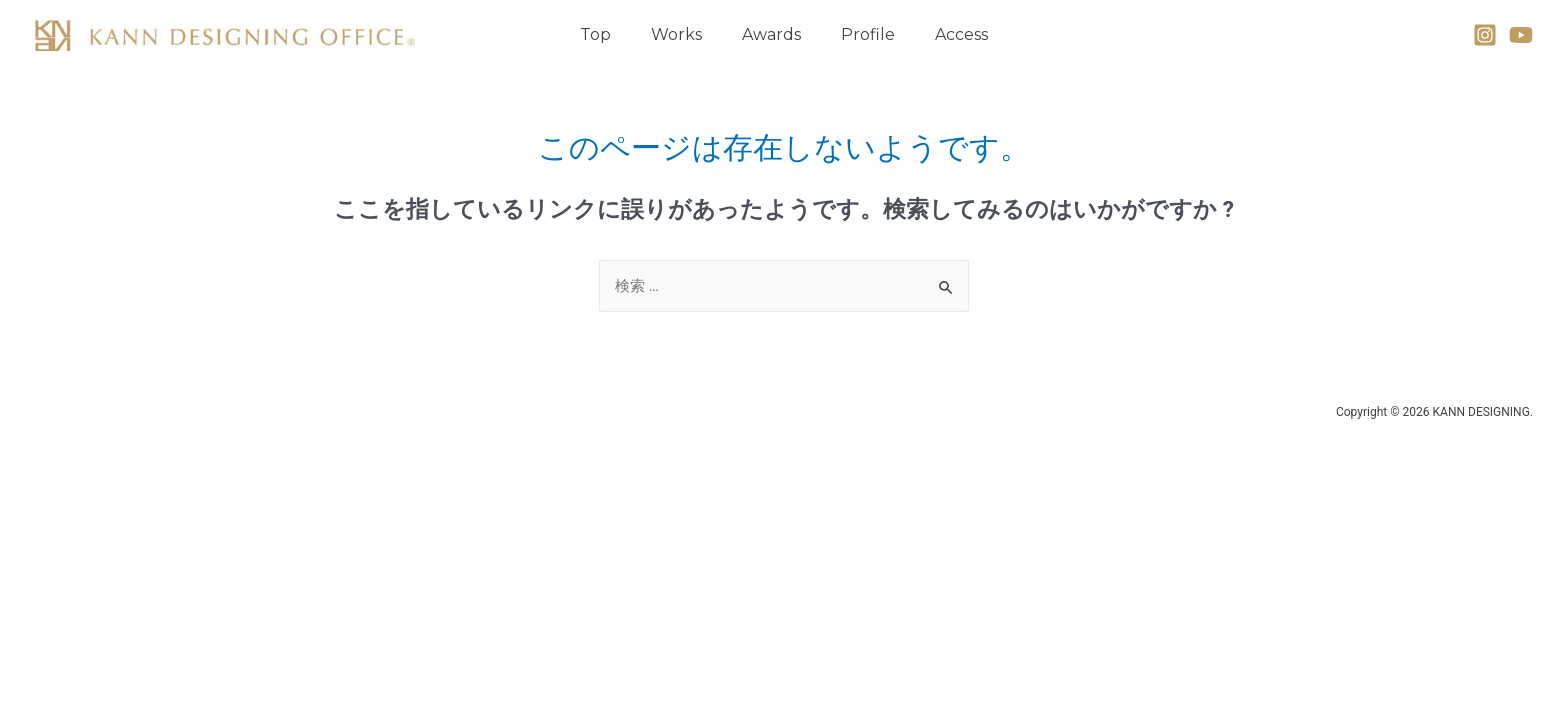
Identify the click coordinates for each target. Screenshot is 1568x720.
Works (676, 34)
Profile (868, 34)
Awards (771, 34)
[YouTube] (1521, 35)
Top (595, 34)
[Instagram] (1485, 35)
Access (961, 34)
